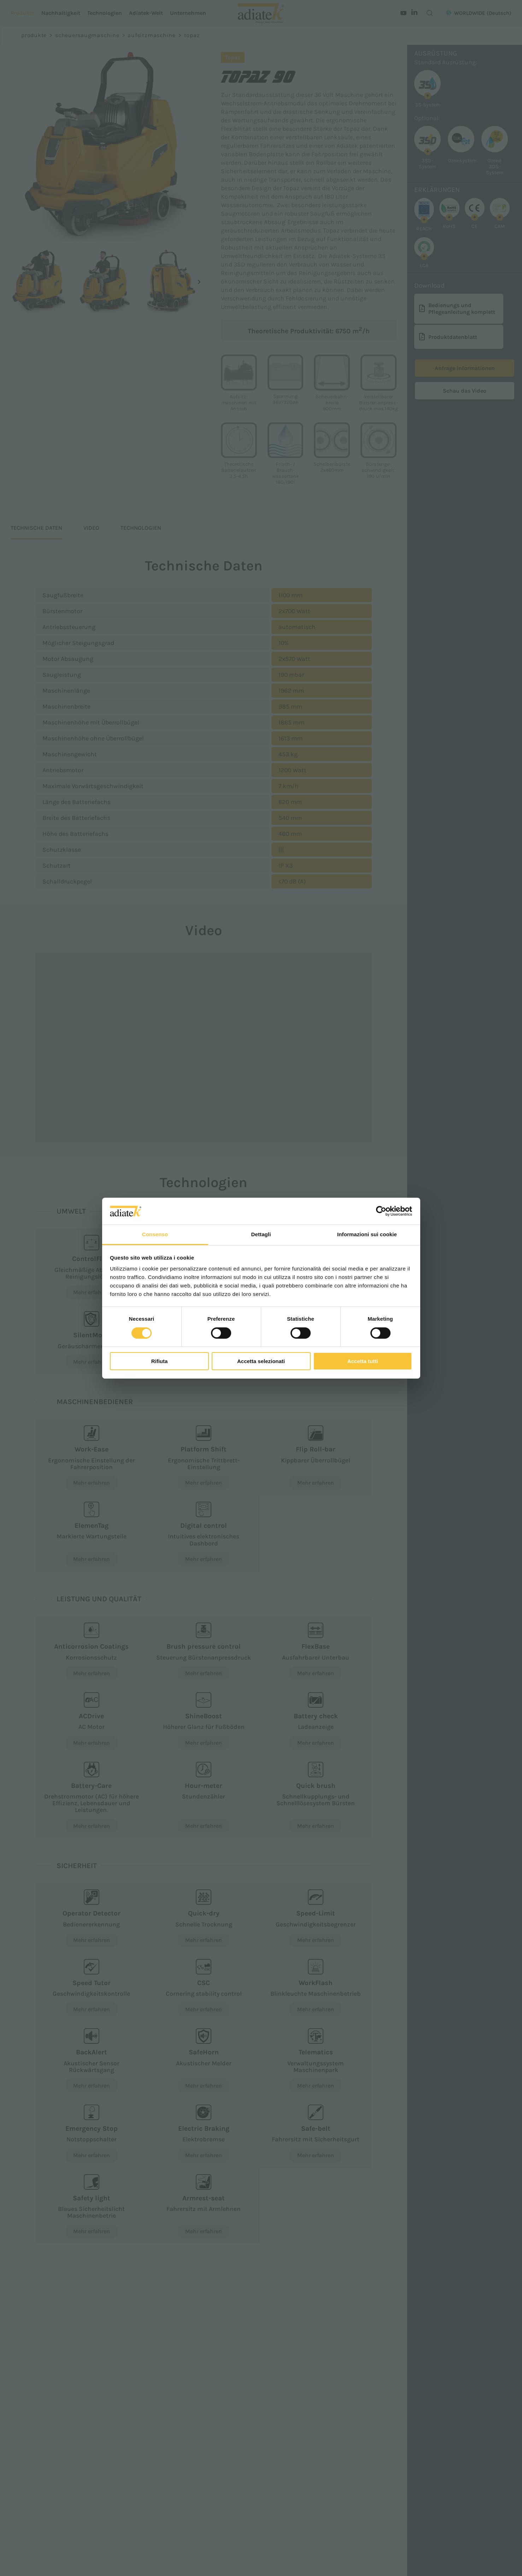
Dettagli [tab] (261, 1234)
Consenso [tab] (155, 1234)
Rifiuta (159, 1361)
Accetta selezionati (261, 1361)
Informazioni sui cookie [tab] (367, 1234)
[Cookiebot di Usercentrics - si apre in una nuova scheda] (381, 1211)
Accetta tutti (362, 1361)
